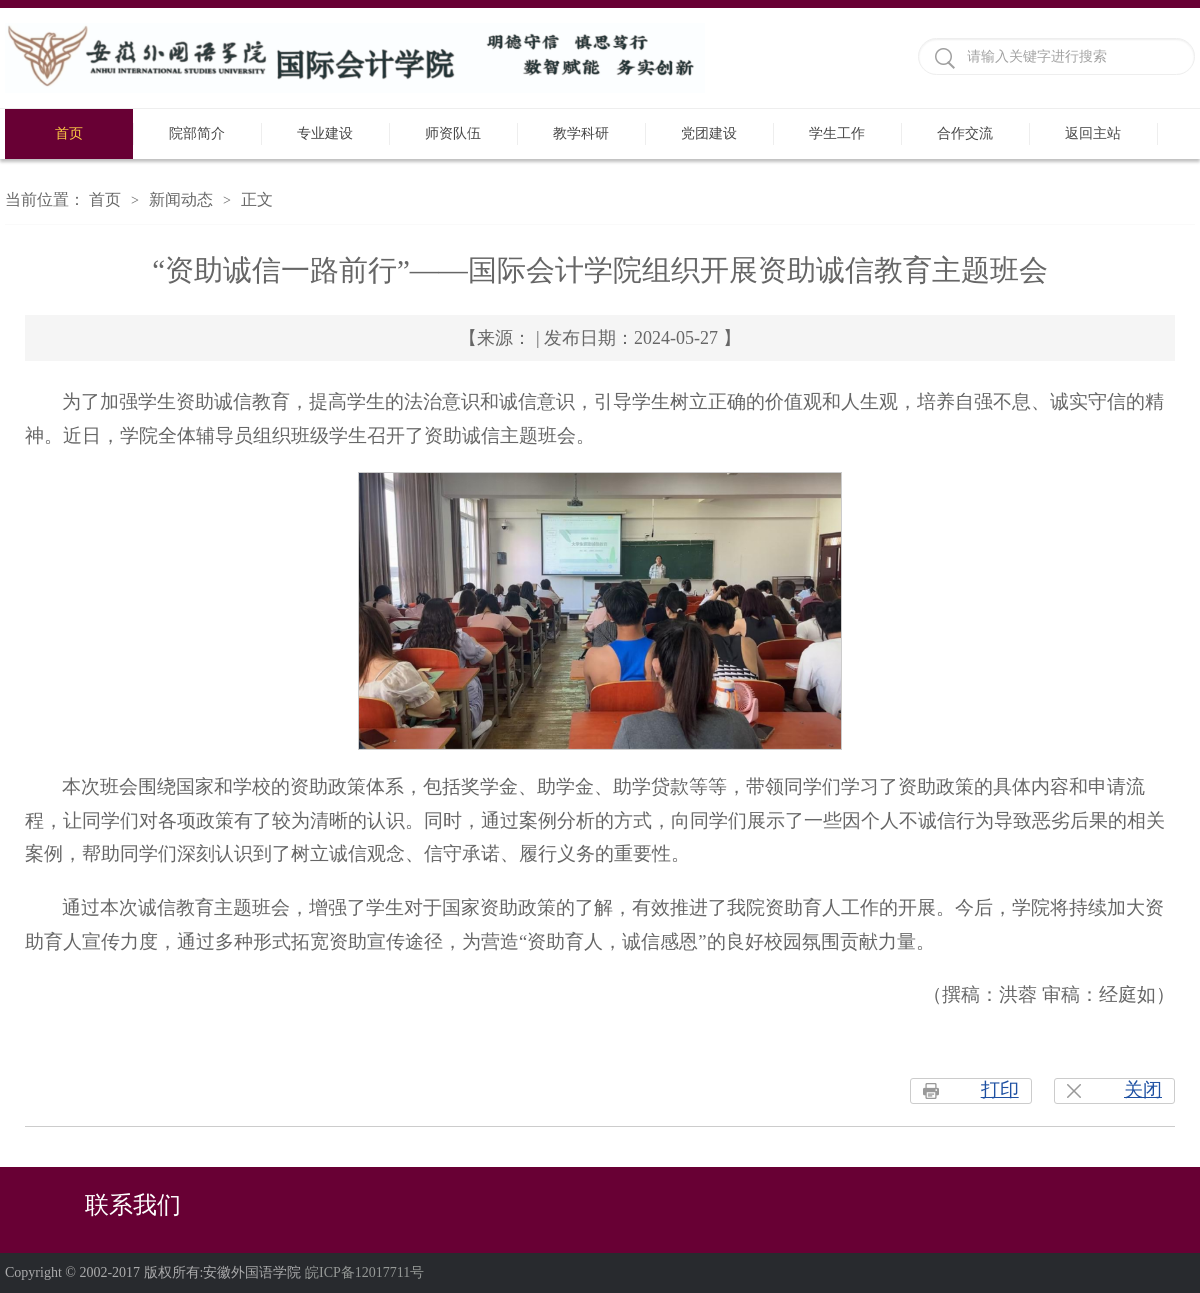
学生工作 (837, 133)
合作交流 (965, 133)
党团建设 (709, 133)
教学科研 (581, 133)
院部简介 (197, 133)
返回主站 (1093, 133)
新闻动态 (181, 199)
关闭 (1143, 1089)
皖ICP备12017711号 (364, 1272)
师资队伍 (453, 133)
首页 (69, 133)
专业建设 (325, 133)
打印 (1000, 1089)
